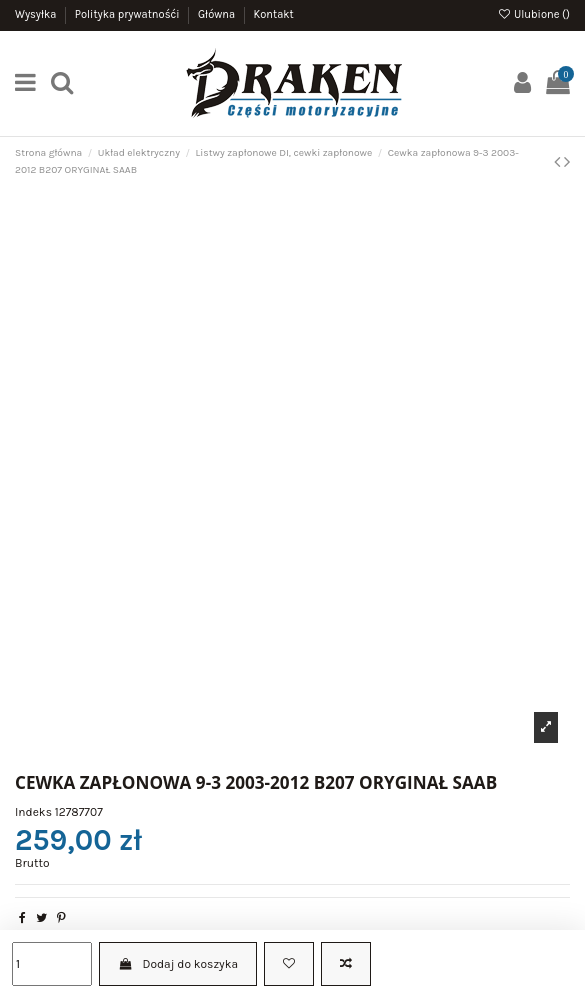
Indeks (33, 812)
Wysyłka (37, 14)
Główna (218, 14)
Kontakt (273, 14)
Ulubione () (533, 14)
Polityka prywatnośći (128, 14)
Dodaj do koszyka (178, 964)
